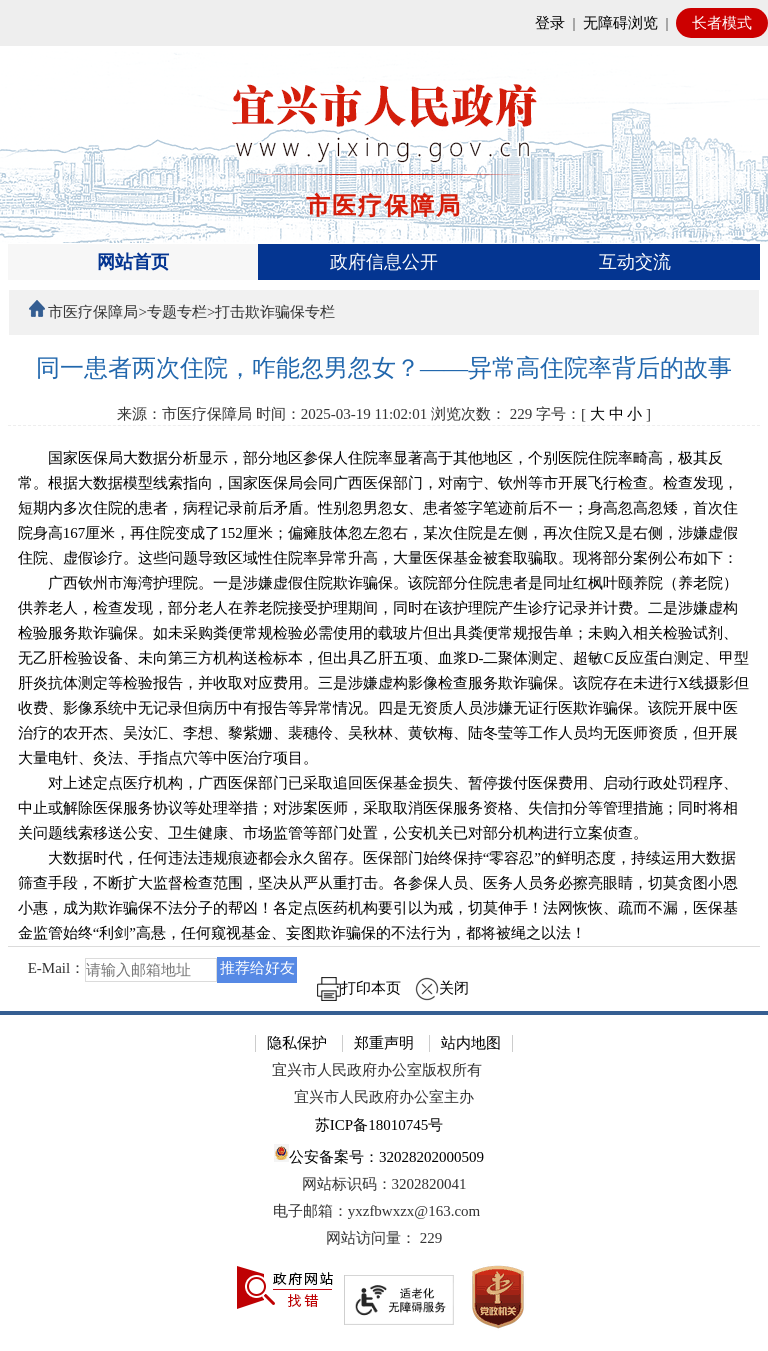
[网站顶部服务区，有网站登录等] (384, 23)
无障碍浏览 (620, 23)
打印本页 (359, 988)
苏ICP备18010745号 (379, 1125)
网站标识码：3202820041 (384, 1184)
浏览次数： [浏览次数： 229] (481, 414)
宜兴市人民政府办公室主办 (384, 1097)
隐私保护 (297, 1043)
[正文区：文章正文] (384, 683)
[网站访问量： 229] (384, 1238)
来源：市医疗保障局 (184, 414)
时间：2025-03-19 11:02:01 (342, 414)
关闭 (442, 988)
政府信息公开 (384, 262)
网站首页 (133, 262)
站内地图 (471, 1043)
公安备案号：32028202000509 (379, 1154)
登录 (550, 23)
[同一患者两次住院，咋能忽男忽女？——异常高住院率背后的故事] (384, 368)
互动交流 (635, 262)
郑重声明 (384, 1043)
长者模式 (722, 23)
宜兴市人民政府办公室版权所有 (377, 1070)
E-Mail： (57, 969)
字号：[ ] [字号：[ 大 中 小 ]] (593, 414)
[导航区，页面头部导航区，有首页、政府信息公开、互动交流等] (384, 262)
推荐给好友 (257, 968)
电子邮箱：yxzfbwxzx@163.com (377, 1211)
